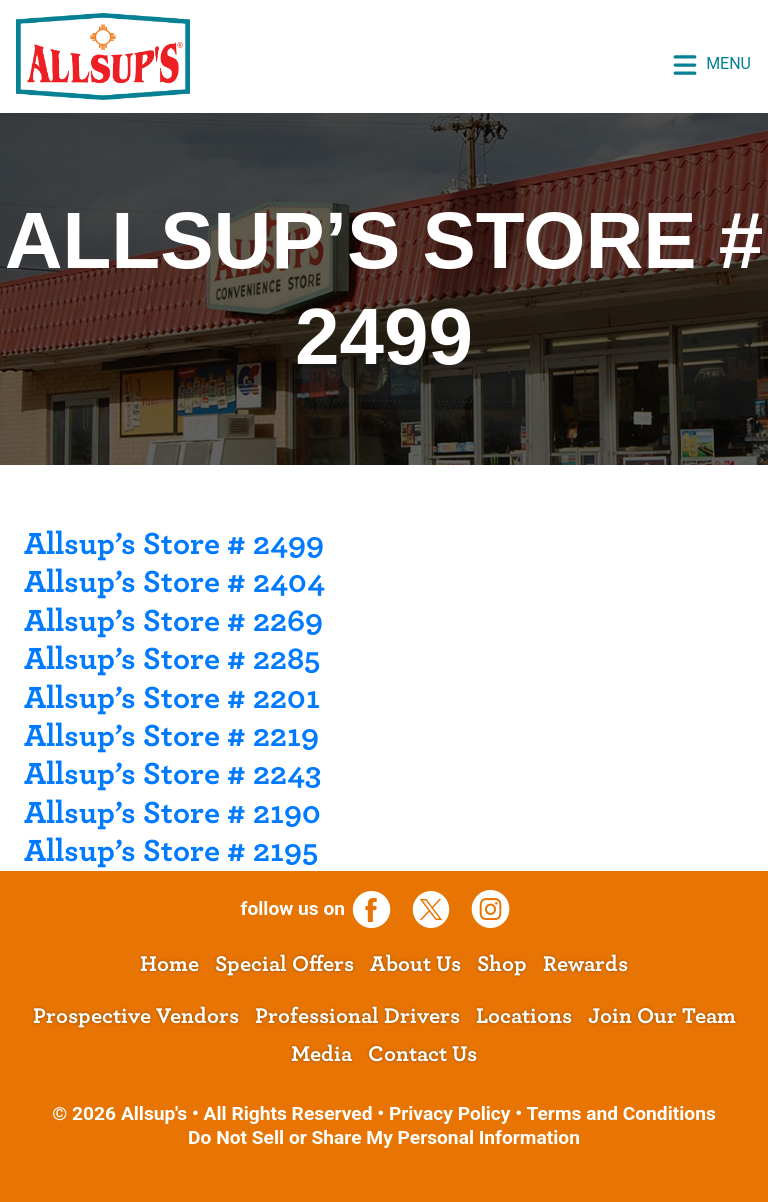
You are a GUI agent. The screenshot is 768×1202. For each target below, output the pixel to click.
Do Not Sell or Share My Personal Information (384, 1137)
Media (321, 1054)
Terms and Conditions (620, 1113)
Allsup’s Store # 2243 (172, 774)
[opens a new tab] (379, 908)
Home (169, 964)
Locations (524, 1016)
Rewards (585, 964)
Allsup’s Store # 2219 (171, 736)
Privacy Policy (450, 1113)
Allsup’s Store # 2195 (171, 851)
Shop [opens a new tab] (502, 964)
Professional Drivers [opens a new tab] (357, 1016)
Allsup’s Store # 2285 (172, 659)
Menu (711, 65)
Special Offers (284, 964)
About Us (415, 964)
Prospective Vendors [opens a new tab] (136, 1016)
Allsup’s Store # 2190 (172, 813)
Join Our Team (662, 1016)
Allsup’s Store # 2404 (174, 582)
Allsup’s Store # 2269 (173, 621)
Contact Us (422, 1054)
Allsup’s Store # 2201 (172, 698)
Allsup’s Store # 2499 (174, 544)
